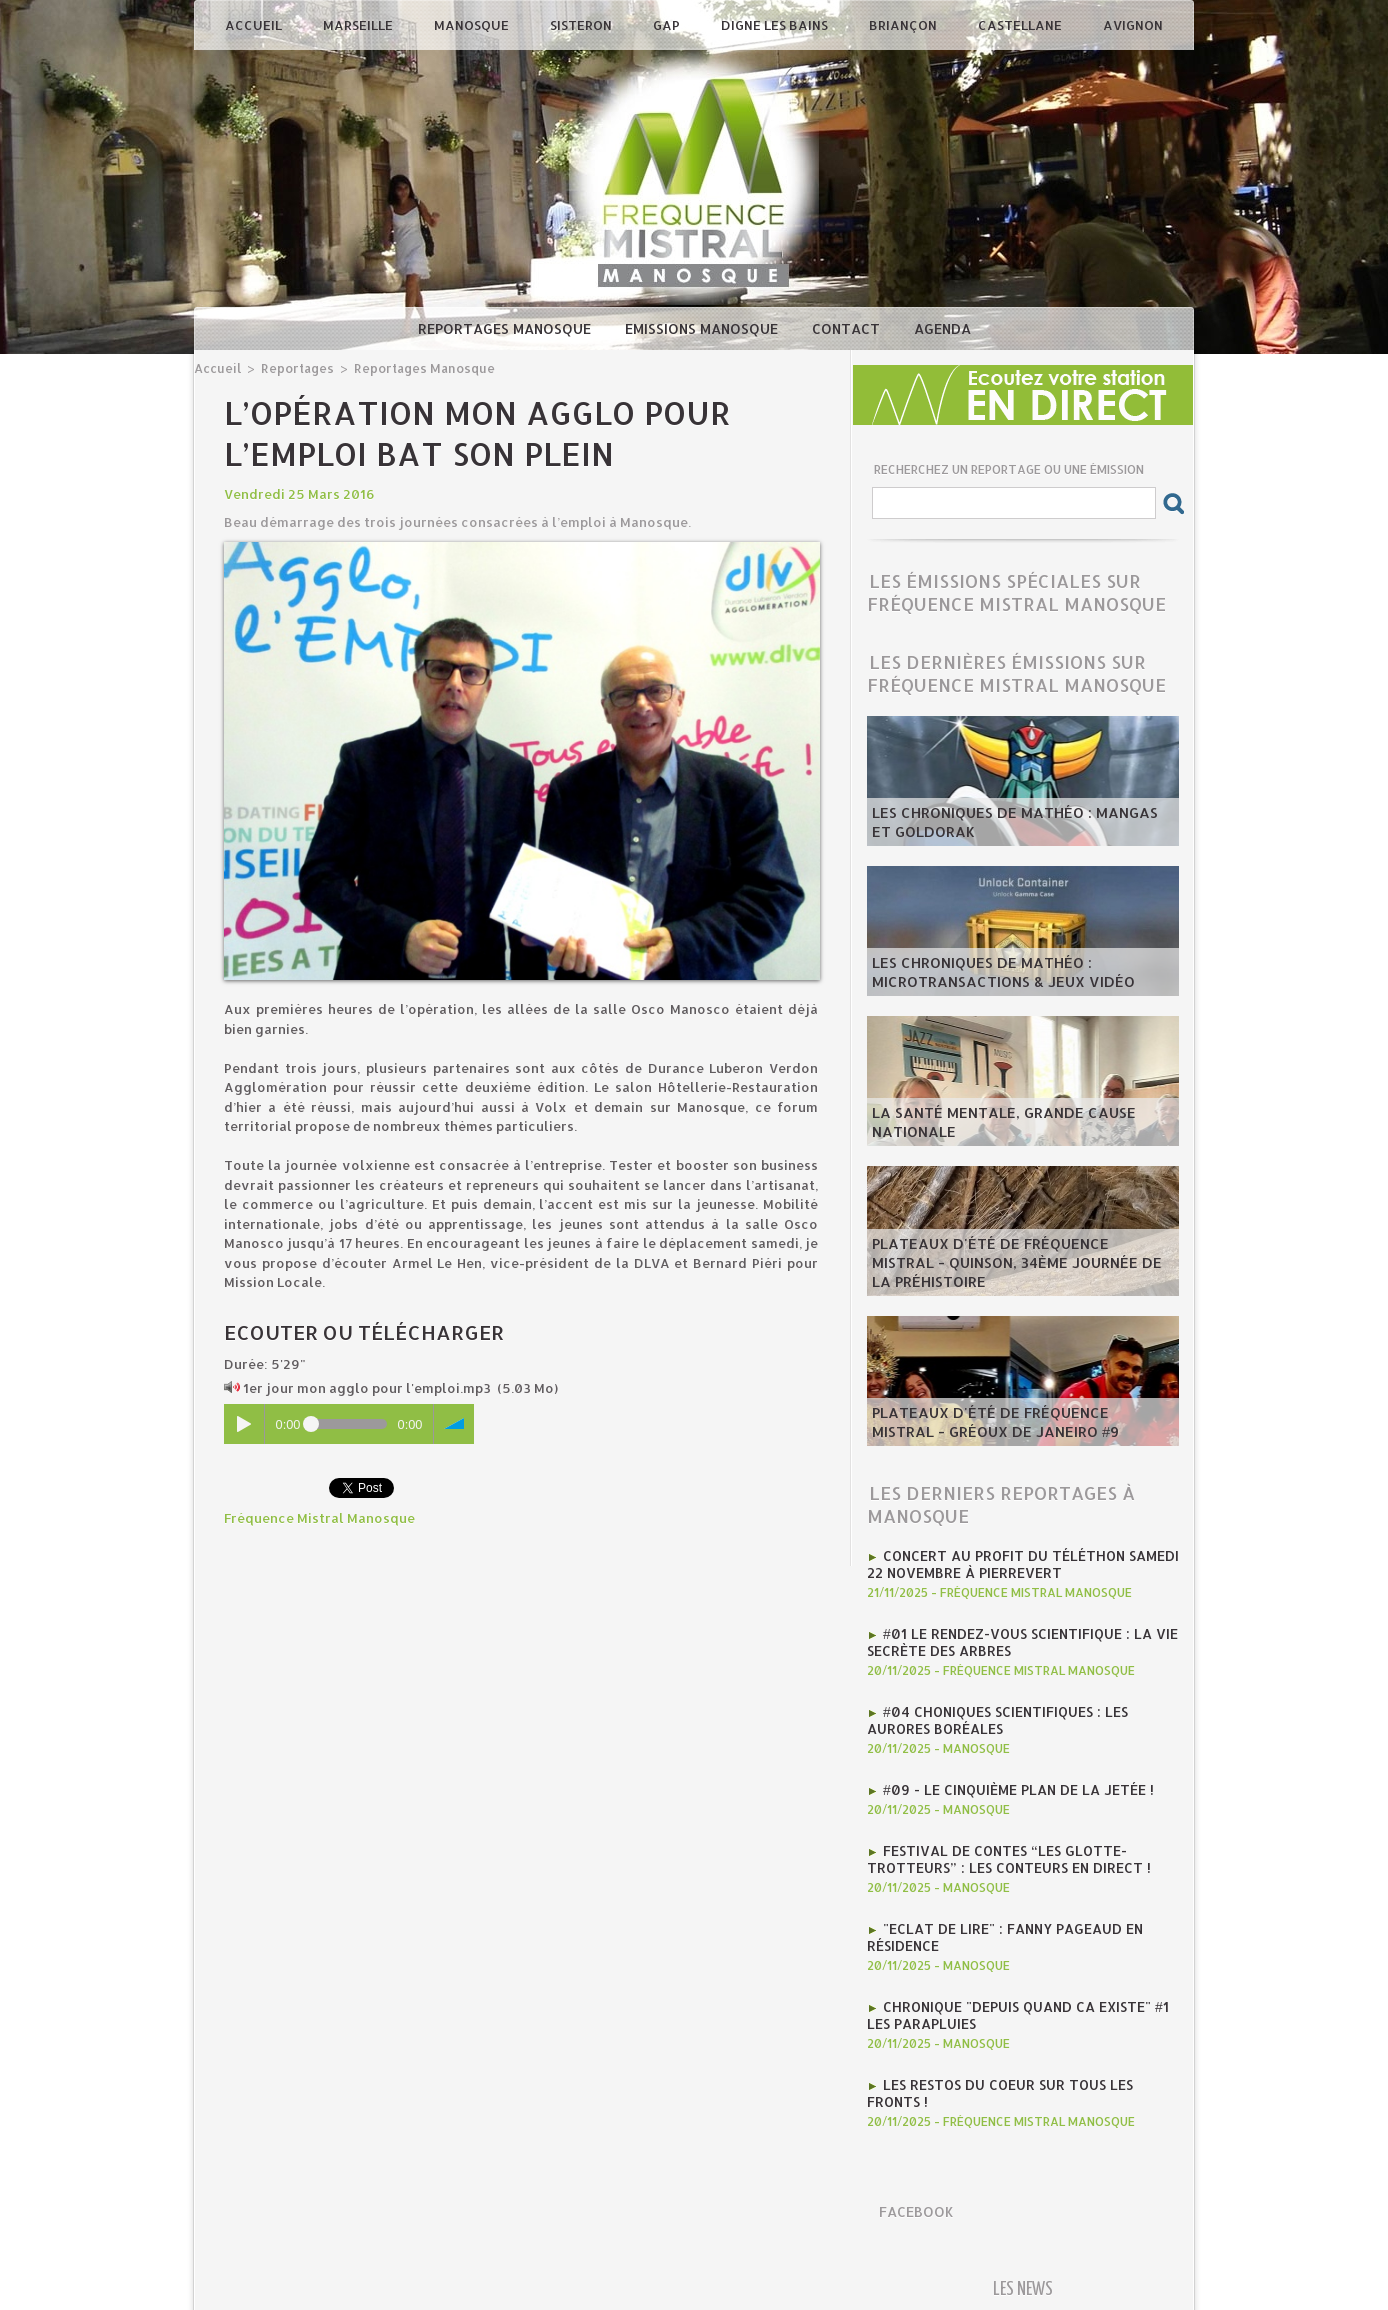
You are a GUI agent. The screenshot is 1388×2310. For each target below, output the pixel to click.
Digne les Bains (776, 25)
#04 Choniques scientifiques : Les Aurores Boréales (992, 1715)
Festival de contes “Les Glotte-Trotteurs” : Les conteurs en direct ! (1000, 1851)
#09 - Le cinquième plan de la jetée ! (1011, 1783)
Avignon (1133, 25)
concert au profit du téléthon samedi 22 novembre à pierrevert (1016, 1563)
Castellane (1021, 25)
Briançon (904, 25)
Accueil (255, 25)
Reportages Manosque (506, 328)
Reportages (293, 367)
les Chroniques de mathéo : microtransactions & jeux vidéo (990, 975)
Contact (848, 328)
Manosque (473, 25)
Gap (668, 25)
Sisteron (582, 25)
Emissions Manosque (703, 328)
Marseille (359, 25)
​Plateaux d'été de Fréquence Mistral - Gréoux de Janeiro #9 (1012, 1425)
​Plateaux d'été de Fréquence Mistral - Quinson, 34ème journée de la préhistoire (1021, 1275)
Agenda (942, 328)
